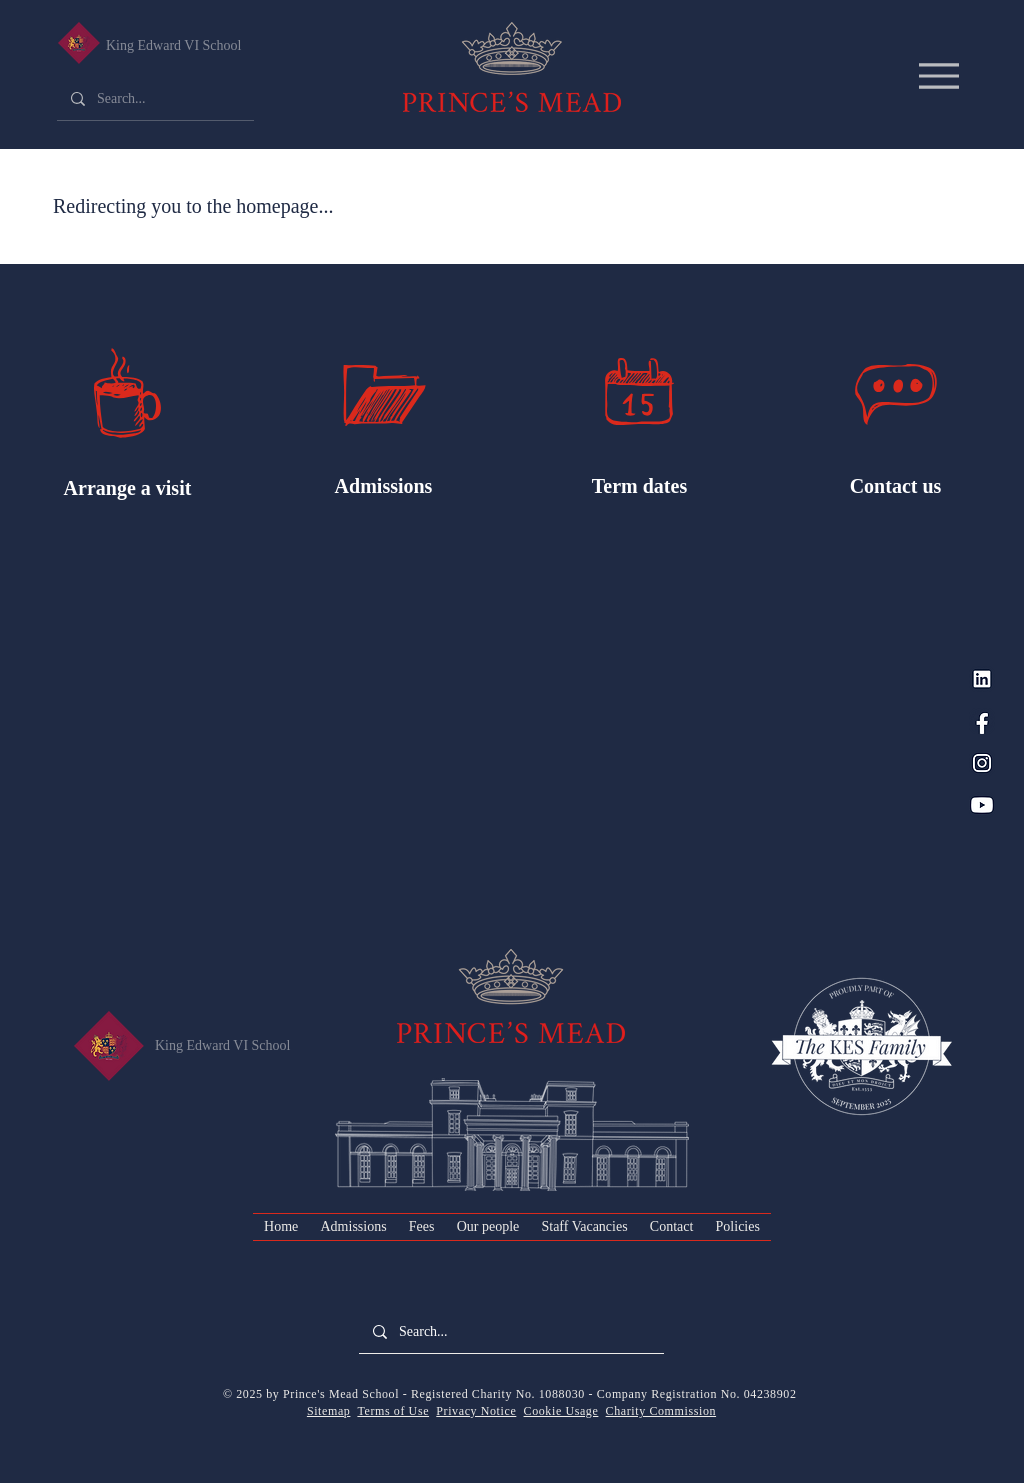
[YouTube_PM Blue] (982, 805)
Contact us (896, 486)
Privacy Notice (476, 1411)
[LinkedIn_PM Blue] (982, 679)
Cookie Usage (561, 1411)
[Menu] (938, 75)
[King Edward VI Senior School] (78, 43)
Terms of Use (393, 1411)
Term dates (639, 486)
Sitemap (329, 1411)
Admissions (384, 486)
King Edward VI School (173, 45)
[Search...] (154, 99)
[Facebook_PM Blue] (982, 721)
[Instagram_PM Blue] (982, 763)
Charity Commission (661, 1411)
